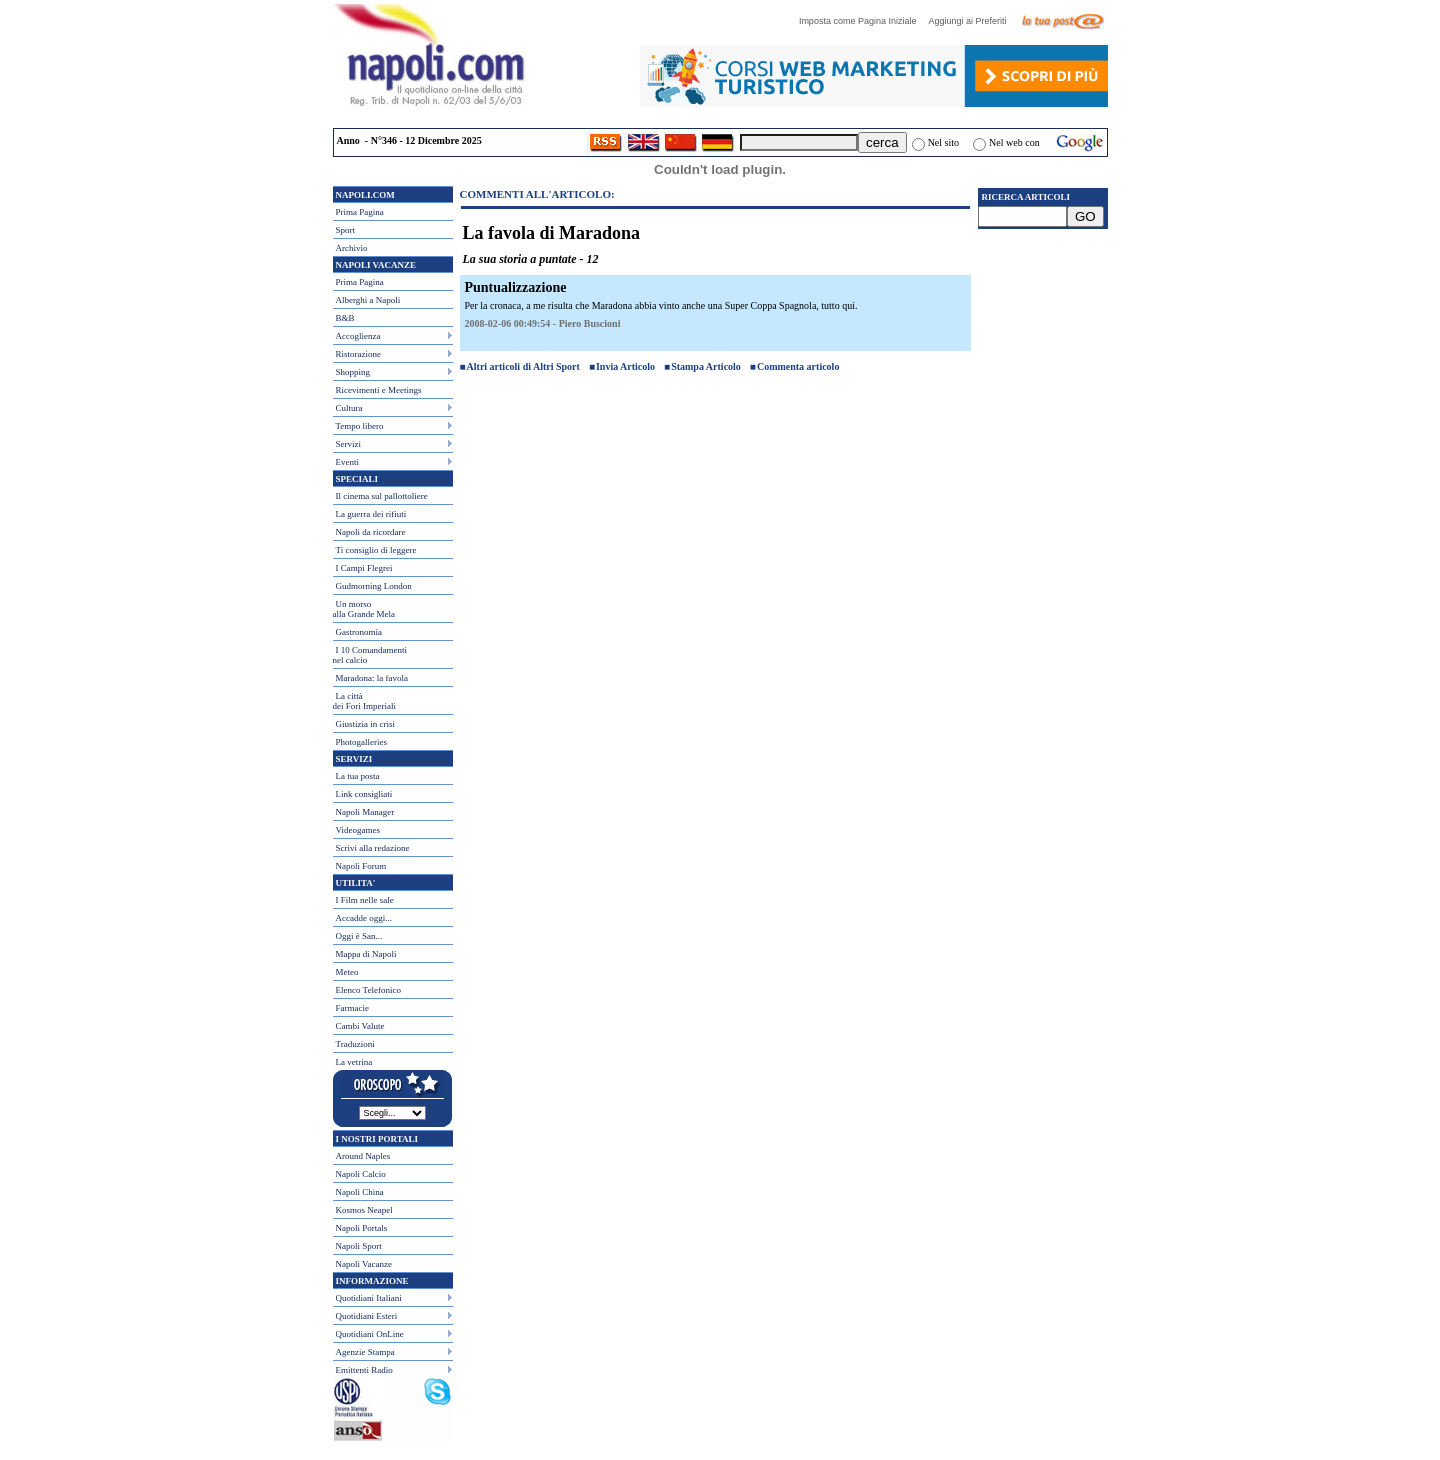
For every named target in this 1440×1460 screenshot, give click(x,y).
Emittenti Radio (364, 1370)
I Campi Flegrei (364, 568)
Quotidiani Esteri (367, 1316)
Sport (346, 230)
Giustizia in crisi (366, 724)
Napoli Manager (365, 812)
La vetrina (354, 1062)
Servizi (349, 444)
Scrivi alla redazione (373, 848)
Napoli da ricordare (371, 532)
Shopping (353, 372)
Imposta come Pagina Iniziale (863, 21)
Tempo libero (360, 426)
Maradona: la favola (372, 678)
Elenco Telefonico (368, 990)
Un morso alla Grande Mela (364, 609)
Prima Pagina (360, 212)
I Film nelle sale (365, 900)
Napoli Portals (362, 1228)
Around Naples (363, 1156)
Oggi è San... (359, 936)
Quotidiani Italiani (369, 1298)
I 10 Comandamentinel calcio (370, 655)
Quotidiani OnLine (370, 1334)
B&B (345, 318)
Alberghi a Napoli (368, 300)
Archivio (352, 248)
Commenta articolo (798, 366)
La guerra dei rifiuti (371, 514)
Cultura (349, 408)
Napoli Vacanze (364, 1264)
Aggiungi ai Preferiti (972, 21)
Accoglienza (358, 336)
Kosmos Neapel (364, 1210)
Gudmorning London (374, 586)
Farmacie (352, 1008)
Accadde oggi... (364, 918)
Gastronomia (359, 632)
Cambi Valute (360, 1026)
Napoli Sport (359, 1246)
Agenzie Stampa (365, 1352)
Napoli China (360, 1192)
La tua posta (358, 776)
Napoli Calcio (361, 1174)
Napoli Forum (361, 866)
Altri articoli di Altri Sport (523, 366)
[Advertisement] (1043, 351)
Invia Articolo (625, 366)
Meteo (347, 972)
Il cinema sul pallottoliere (382, 496)
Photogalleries (362, 742)
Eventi (348, 462)
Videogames (358, 830)
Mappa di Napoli (366, 954)
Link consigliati (364, 794)
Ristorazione (359, 354)
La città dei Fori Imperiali (364, 701)
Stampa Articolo (706, 366)
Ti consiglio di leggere (376, 550)
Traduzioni (355, 1044)
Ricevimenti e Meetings (379, 390)
